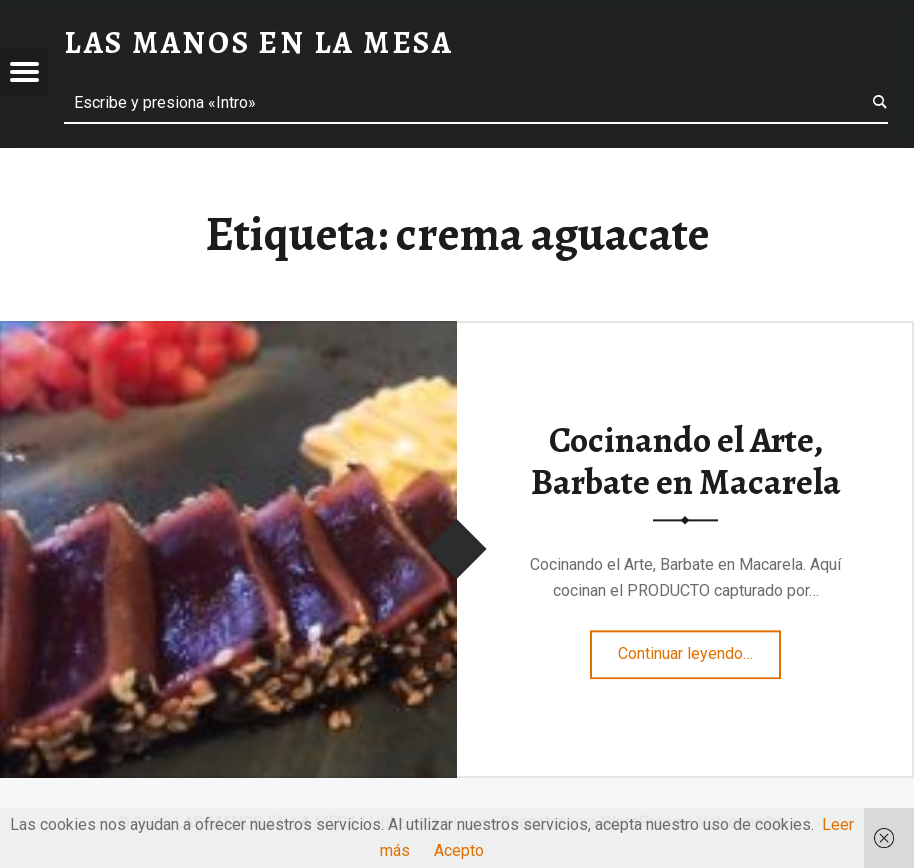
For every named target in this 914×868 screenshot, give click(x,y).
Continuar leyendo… (699, 648)
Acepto (459, 850)
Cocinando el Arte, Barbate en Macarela (686, 461)
